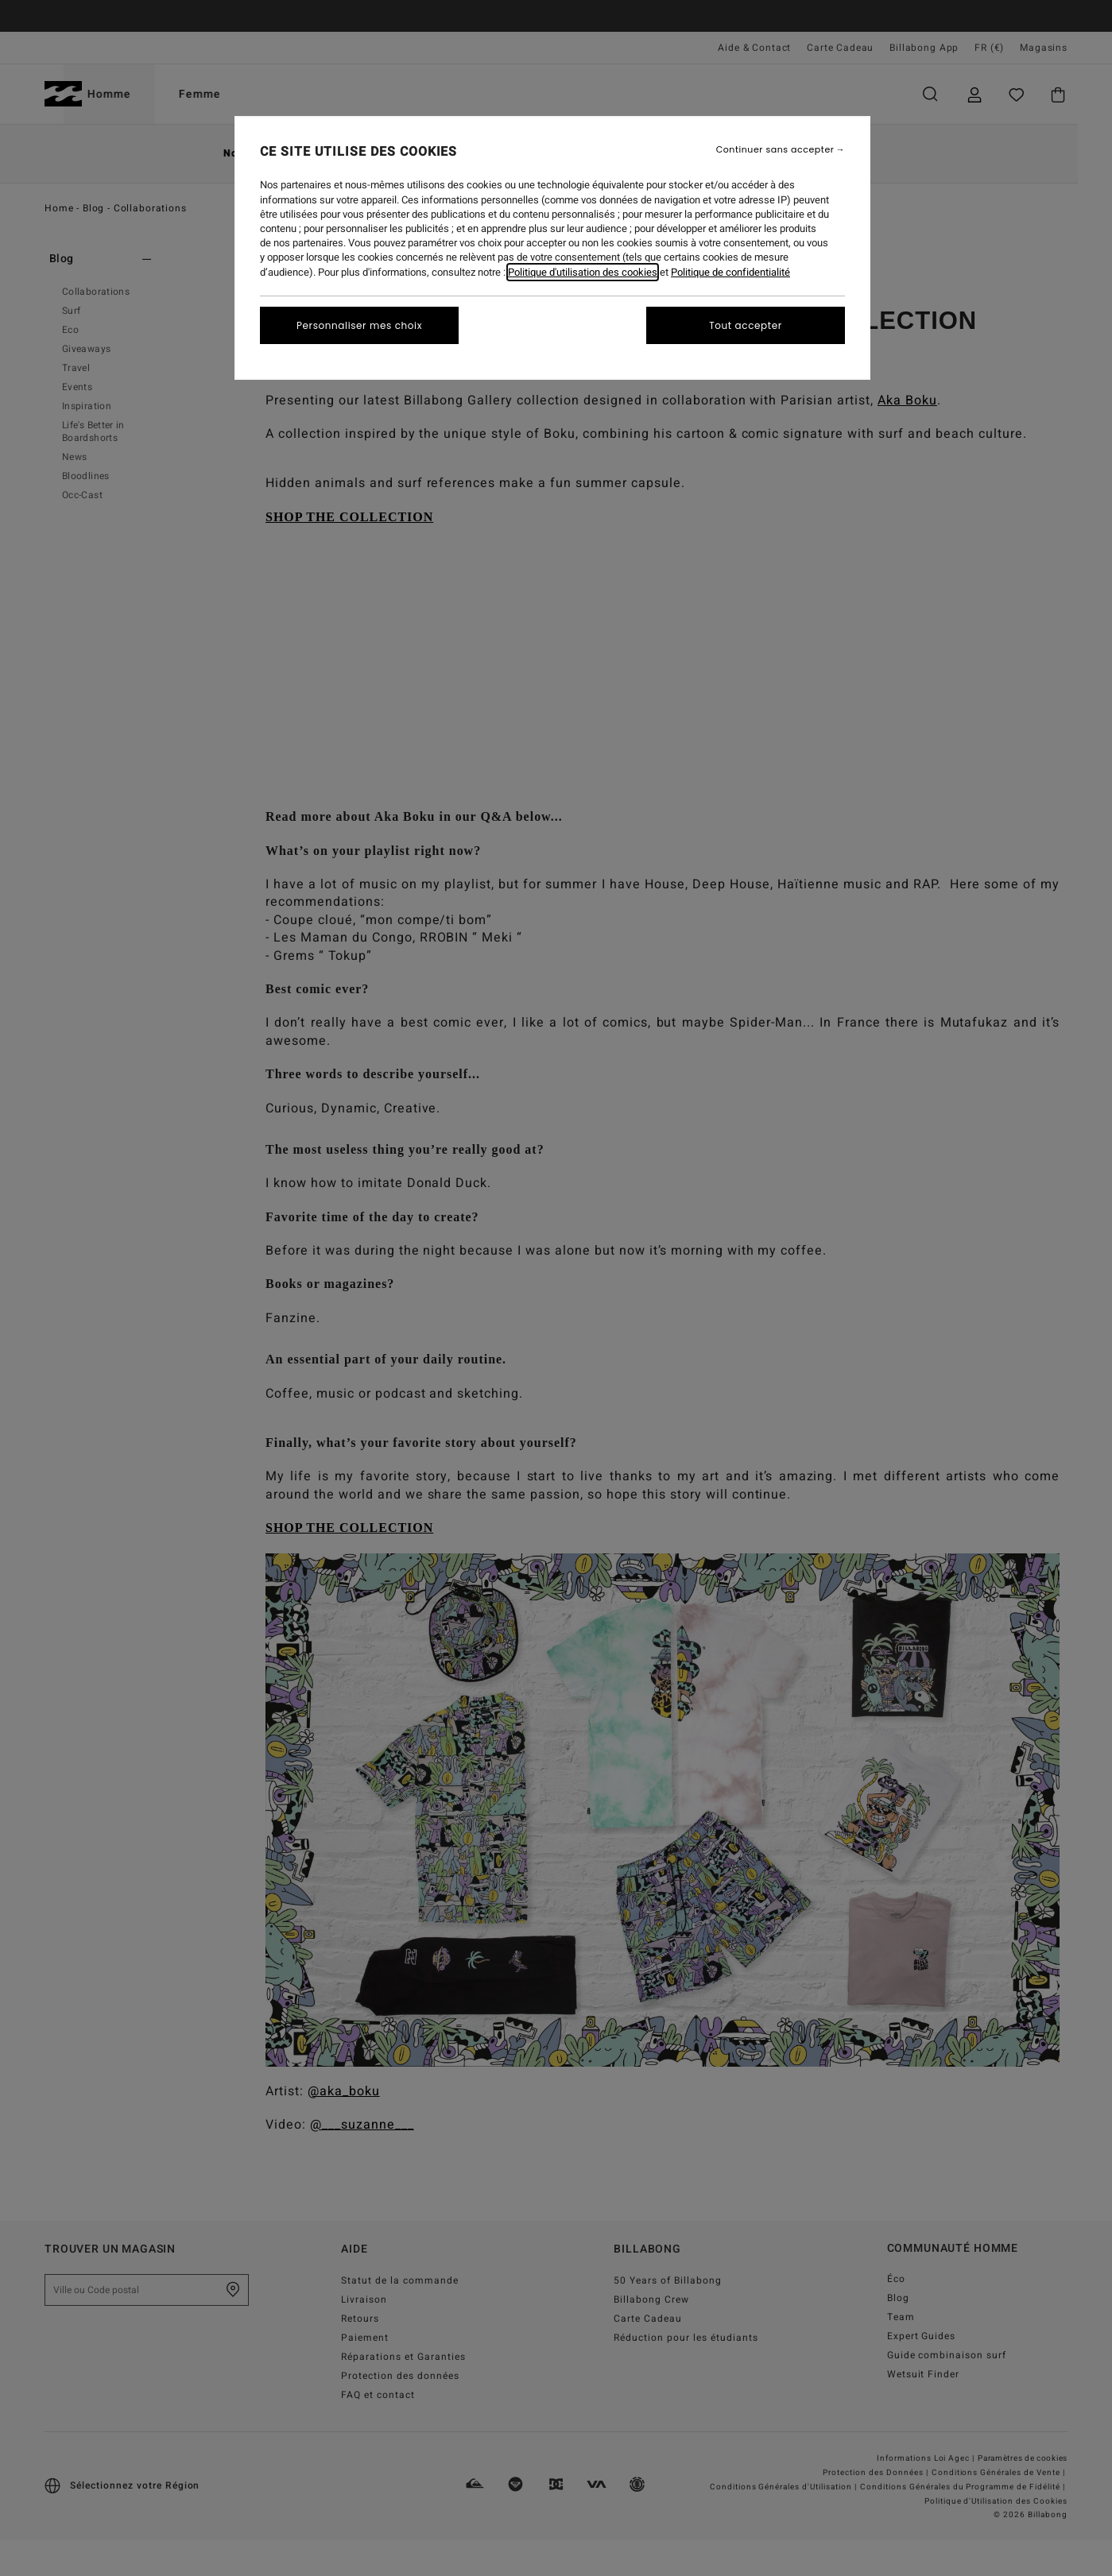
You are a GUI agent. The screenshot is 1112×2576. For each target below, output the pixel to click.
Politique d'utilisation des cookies (582, 272)
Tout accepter (745, 325)
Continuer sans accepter (775, 150)
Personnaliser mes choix (359, 325)
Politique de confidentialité (730, 272)
